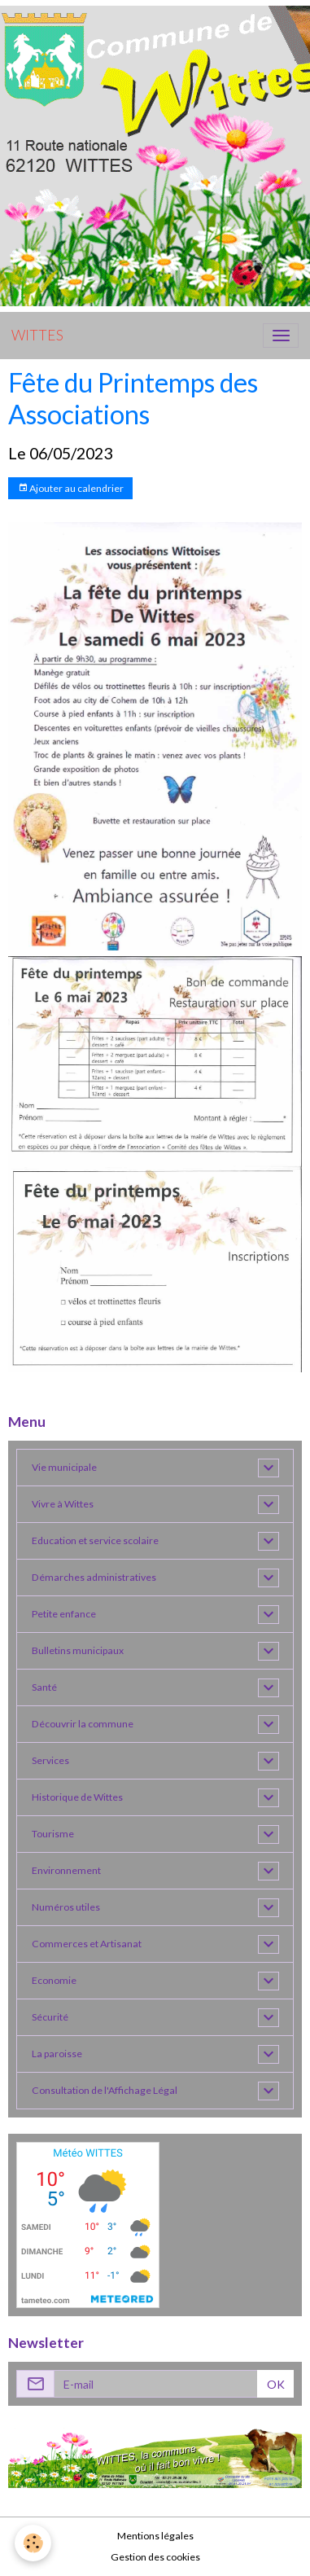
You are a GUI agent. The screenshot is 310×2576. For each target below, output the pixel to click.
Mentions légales (155, 2536)
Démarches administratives (94, 1577)
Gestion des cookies (155, 2557)
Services (50, 1760)
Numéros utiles (66, 1907)
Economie (54, 1980)
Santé (44, 1687)
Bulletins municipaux (78, 1650)
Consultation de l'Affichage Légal (104, 2090)
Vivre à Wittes (63, 1504)
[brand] (37, 335)
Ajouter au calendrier (71, 488)
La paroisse (57, 2053)
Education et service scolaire (95, 1540)
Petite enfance (64, 1614)
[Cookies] (33, 2543)
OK (276, 2384)
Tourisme (53, 1834)
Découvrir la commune (82, 1724)
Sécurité (50, 2017)
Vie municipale (64, 1467)
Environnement (66, 1870)
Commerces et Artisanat (87, 1943)
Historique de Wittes (77, 1797)
